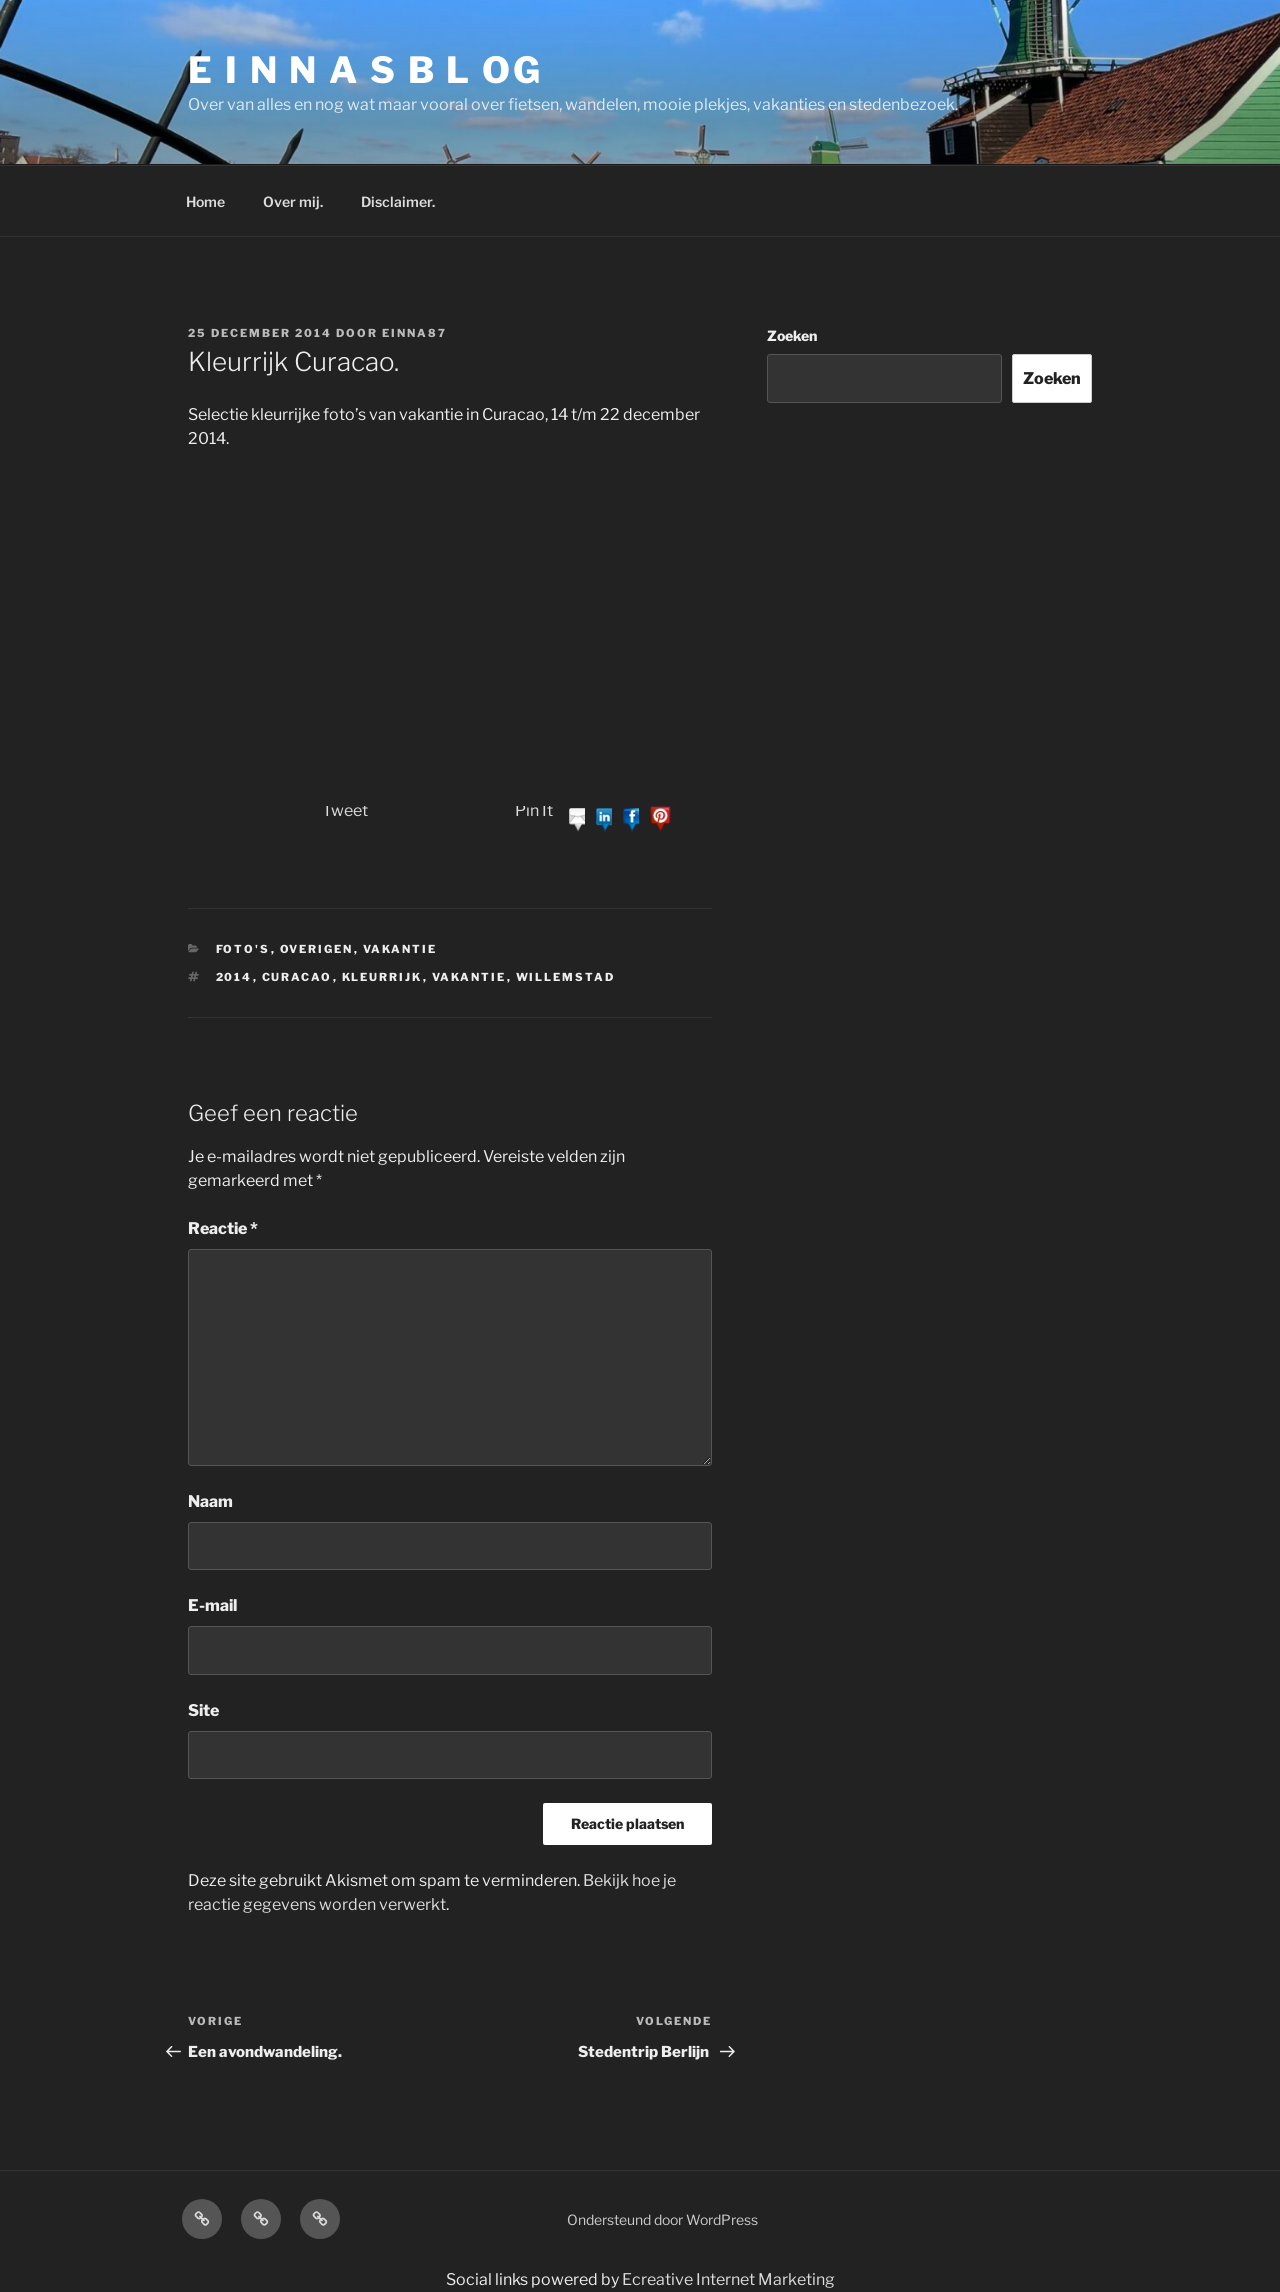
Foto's (243, 949)
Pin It (534, 810)
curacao (297, 977)
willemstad (566, 977)
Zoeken (792, 335)
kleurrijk (382, 977)
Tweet (345, 810)
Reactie (223, 1228)
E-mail (212, 1605)
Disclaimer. (398, 201)
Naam (210, 1501)
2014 (234, 977)
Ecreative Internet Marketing (728, 2279)
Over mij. (293, 201)
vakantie (469, 977)
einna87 (414, 333)
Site (203, 1710)
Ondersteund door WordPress (662, 2219)
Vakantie (400, 949)
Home (205, 201)
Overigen (317, 949)
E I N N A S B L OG (365, 70)
